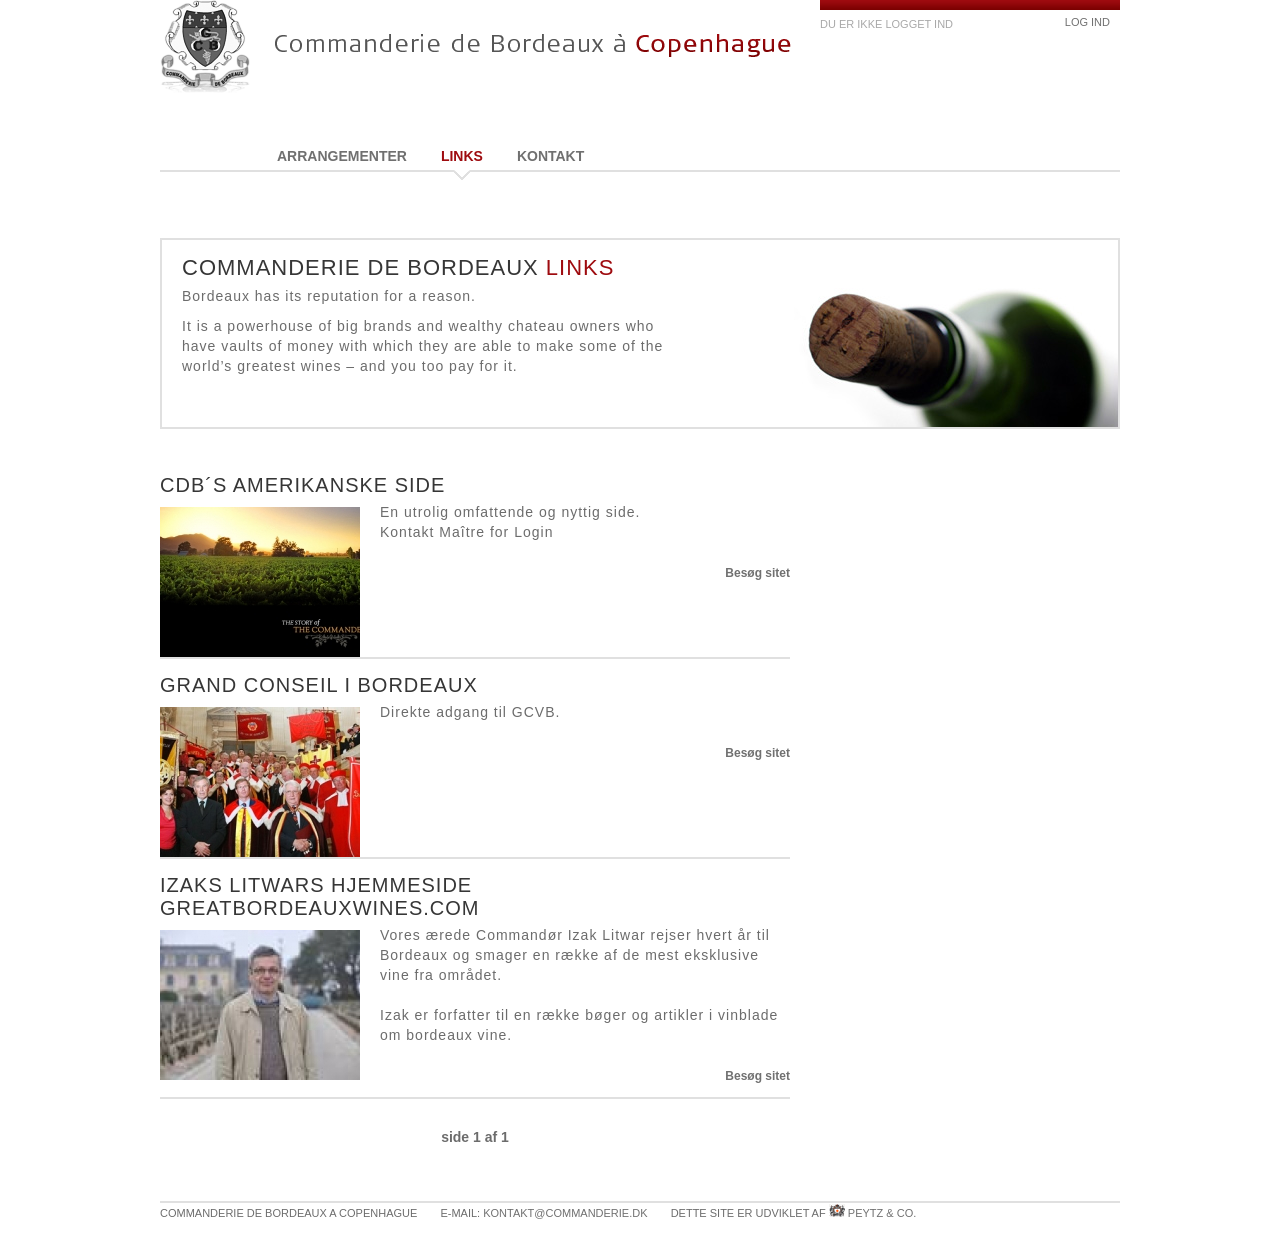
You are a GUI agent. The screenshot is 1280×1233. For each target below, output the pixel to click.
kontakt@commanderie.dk (565, 1213)
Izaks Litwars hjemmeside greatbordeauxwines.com (319, 896)
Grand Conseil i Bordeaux (319, 685)
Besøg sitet (757, 573)
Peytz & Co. (882, 1213)
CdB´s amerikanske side (302, 485)
